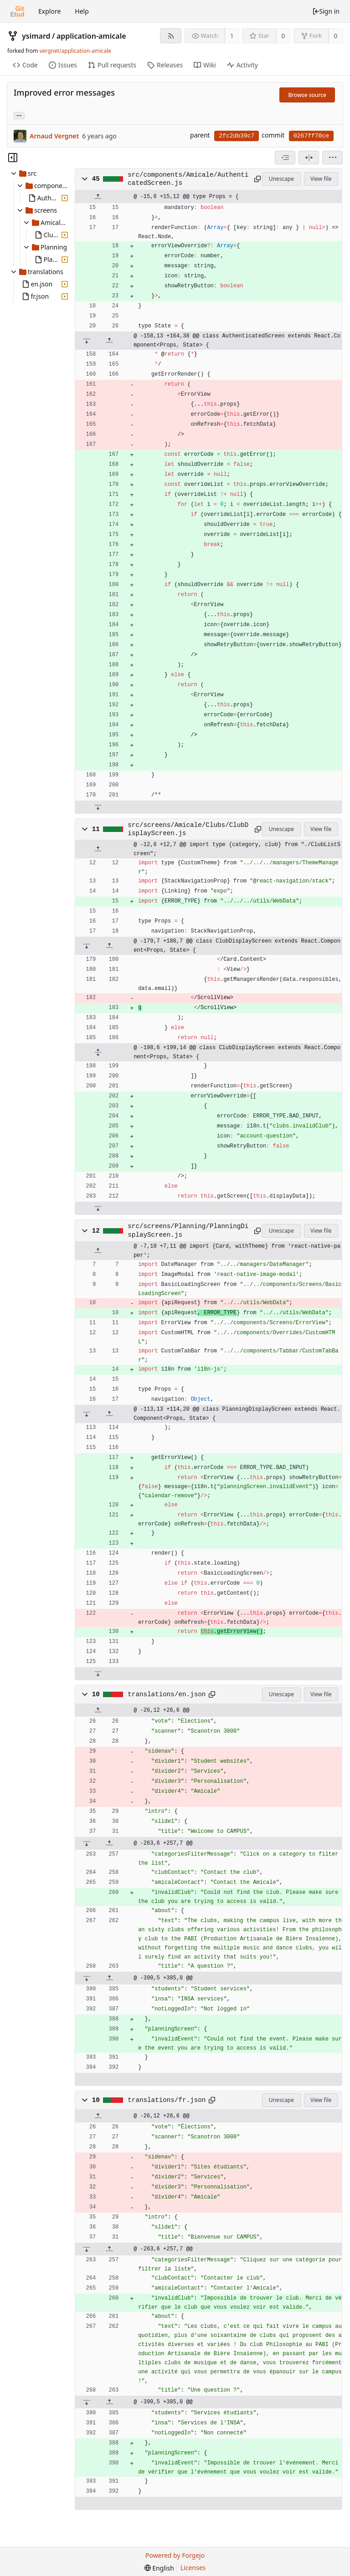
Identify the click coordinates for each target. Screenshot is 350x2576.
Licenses (193, 2567)
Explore (49, 11)
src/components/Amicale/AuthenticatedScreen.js (188, 179)
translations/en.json (167, 1694)
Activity (242, 65)
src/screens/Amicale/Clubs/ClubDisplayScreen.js (188, 829)
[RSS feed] (170, 35)
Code (25, 65)
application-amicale (91, 36)
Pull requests (112, 65)
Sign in (326, 11)
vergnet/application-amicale (75, 51)
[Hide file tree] (12, 157)
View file (320, 179)
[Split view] (309, 157)
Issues (63, 65)
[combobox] (285, 157)
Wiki (205, 65)
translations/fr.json (167, 2100)
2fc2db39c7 (236, 136)
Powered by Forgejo (175, 2555)
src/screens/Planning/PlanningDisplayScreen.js (188, 1230)
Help (82, 11)
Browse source (307, 95)
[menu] (332, 157)
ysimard (36, 36)
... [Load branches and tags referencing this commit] (19, 115)
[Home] (17, 11)
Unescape (281, 179)
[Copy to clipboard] (256, 179)
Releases (165, 65)
